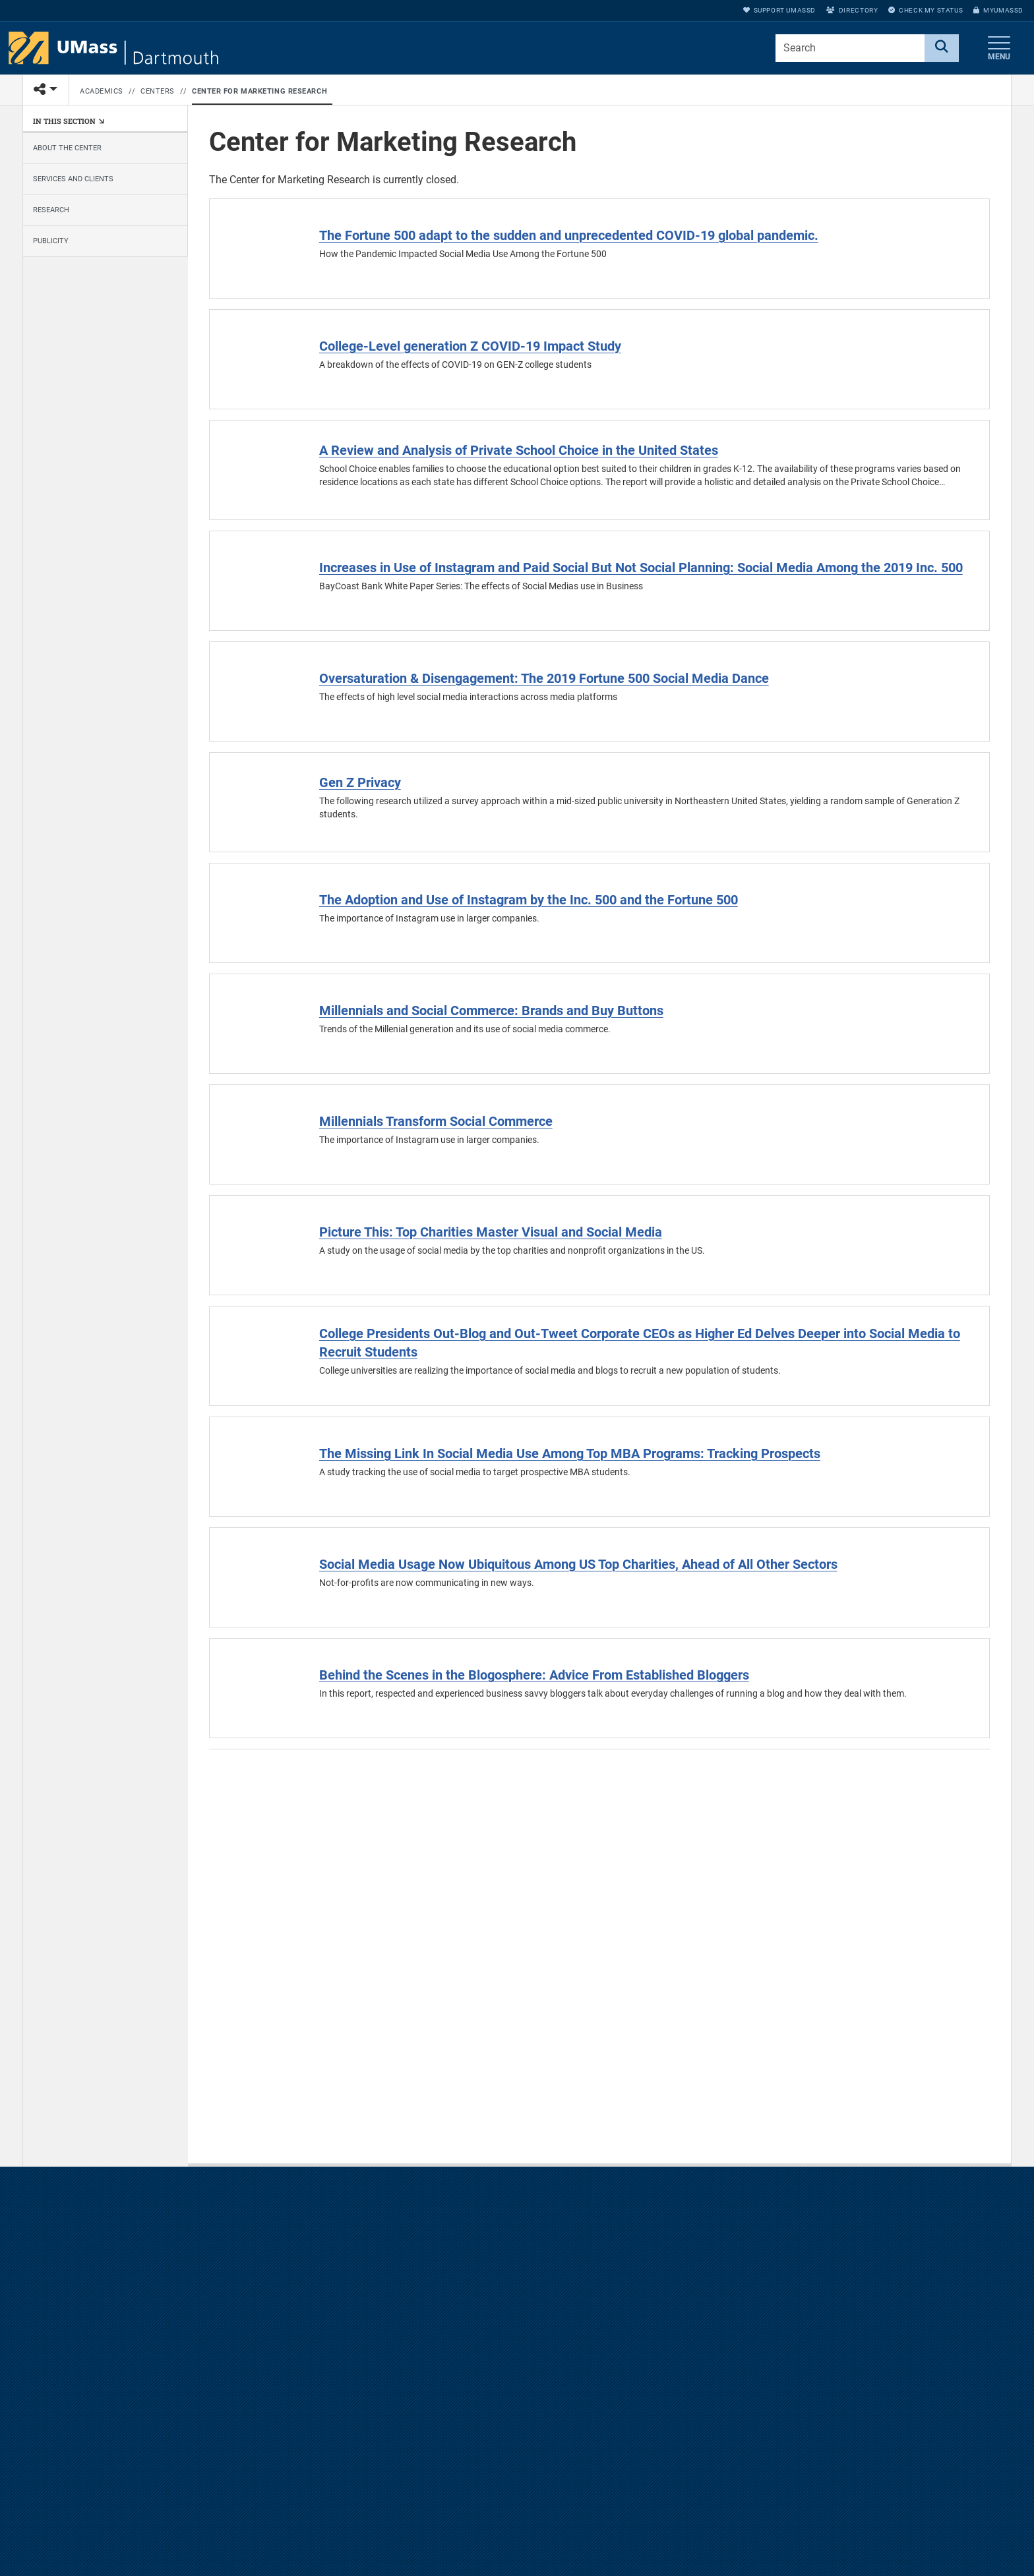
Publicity (51, 241)
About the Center (67, 148)
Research (51, 210)
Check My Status (925, 10)
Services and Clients (73, 179)
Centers (157, 91)
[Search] (942, 48)
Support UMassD (779, 10)
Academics (101, 91)
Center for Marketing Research (259, 91)
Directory (852, 10)
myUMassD (998, 10)
